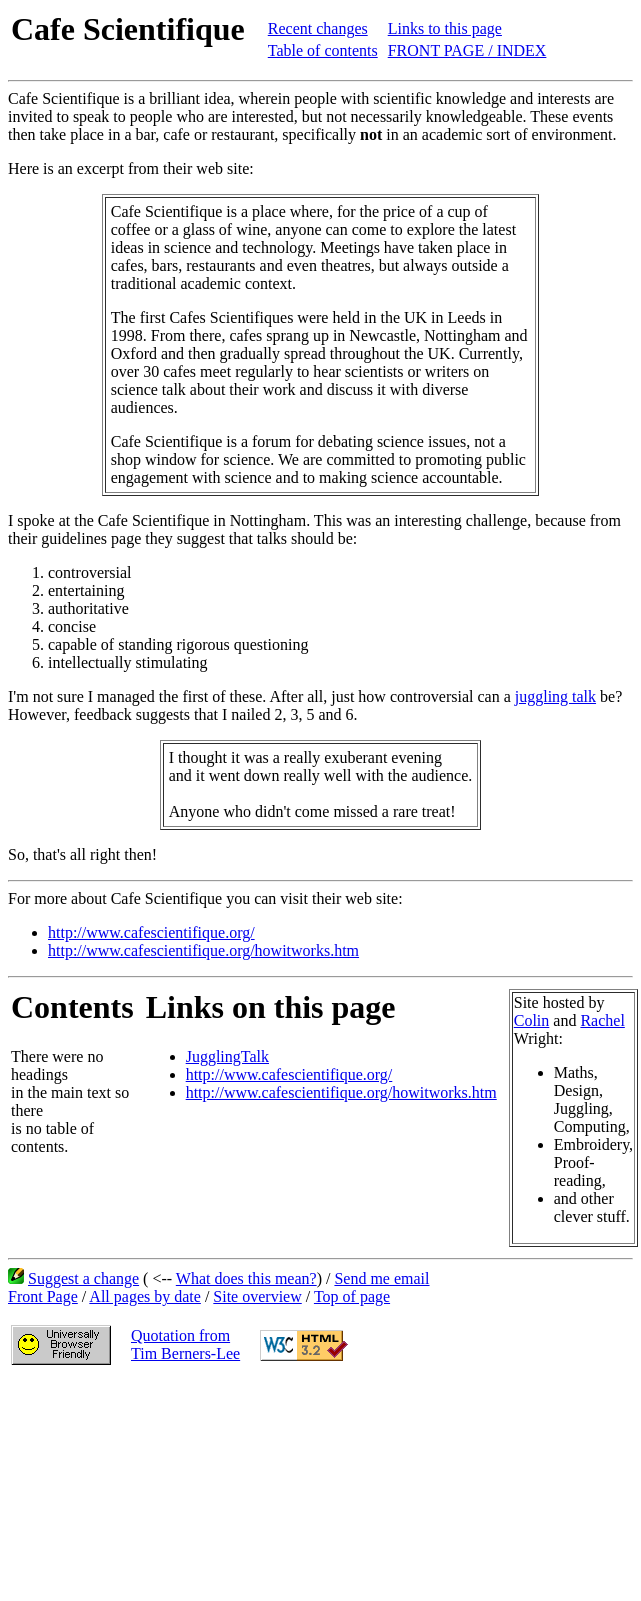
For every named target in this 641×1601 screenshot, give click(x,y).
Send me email (381, 1278)
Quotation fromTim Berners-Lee (185, 1344)
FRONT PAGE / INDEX (467, 50)
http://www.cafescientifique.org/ (151, 932)
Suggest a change (83, 1278)
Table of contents (323, 50)
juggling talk (555, 696)
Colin (532, 1020)
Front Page (43, 1296)
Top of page (352, 1296)
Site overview (257, 1296)
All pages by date (145, 1296)
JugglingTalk (227, 1056)
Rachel (602, 1020)
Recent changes (318, 28)
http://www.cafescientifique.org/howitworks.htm (203, 950)
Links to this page (445, 28)
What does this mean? (246, 1278)
